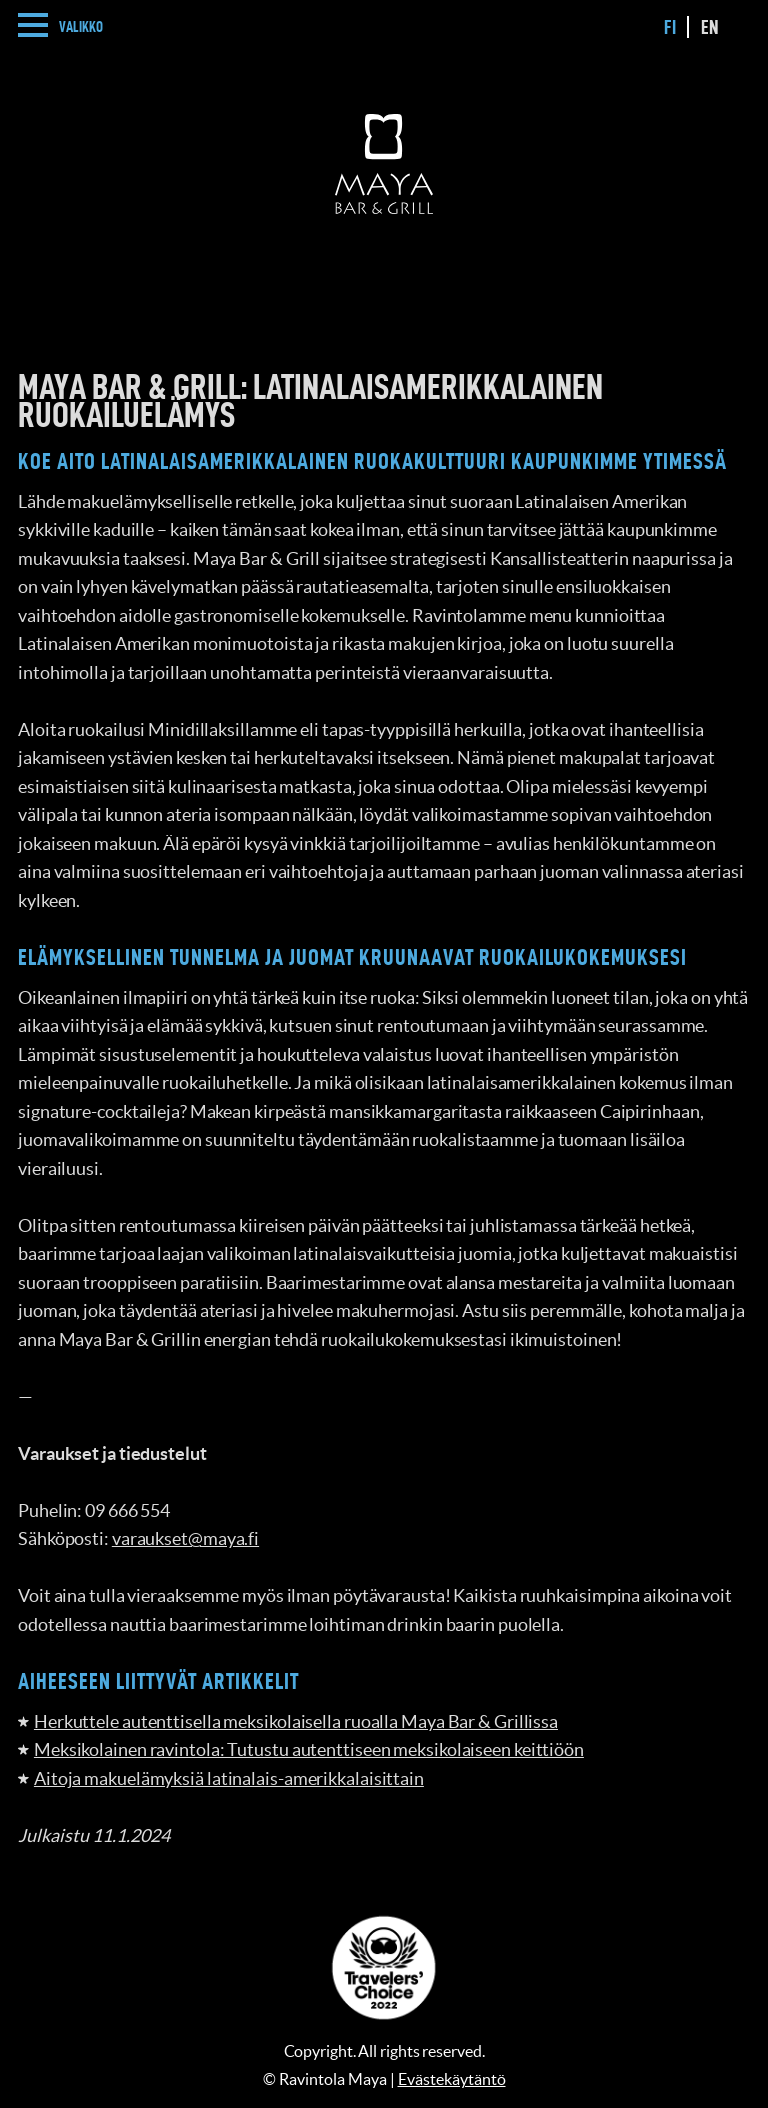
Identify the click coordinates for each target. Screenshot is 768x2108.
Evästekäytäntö (452, 2079)
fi (670, 27)
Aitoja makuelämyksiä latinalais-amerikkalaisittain (229, 1778)
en (710, 27)
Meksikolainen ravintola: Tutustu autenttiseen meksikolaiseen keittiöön (309, 1749)
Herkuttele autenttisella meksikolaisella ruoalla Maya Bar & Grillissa (296, 1721)
